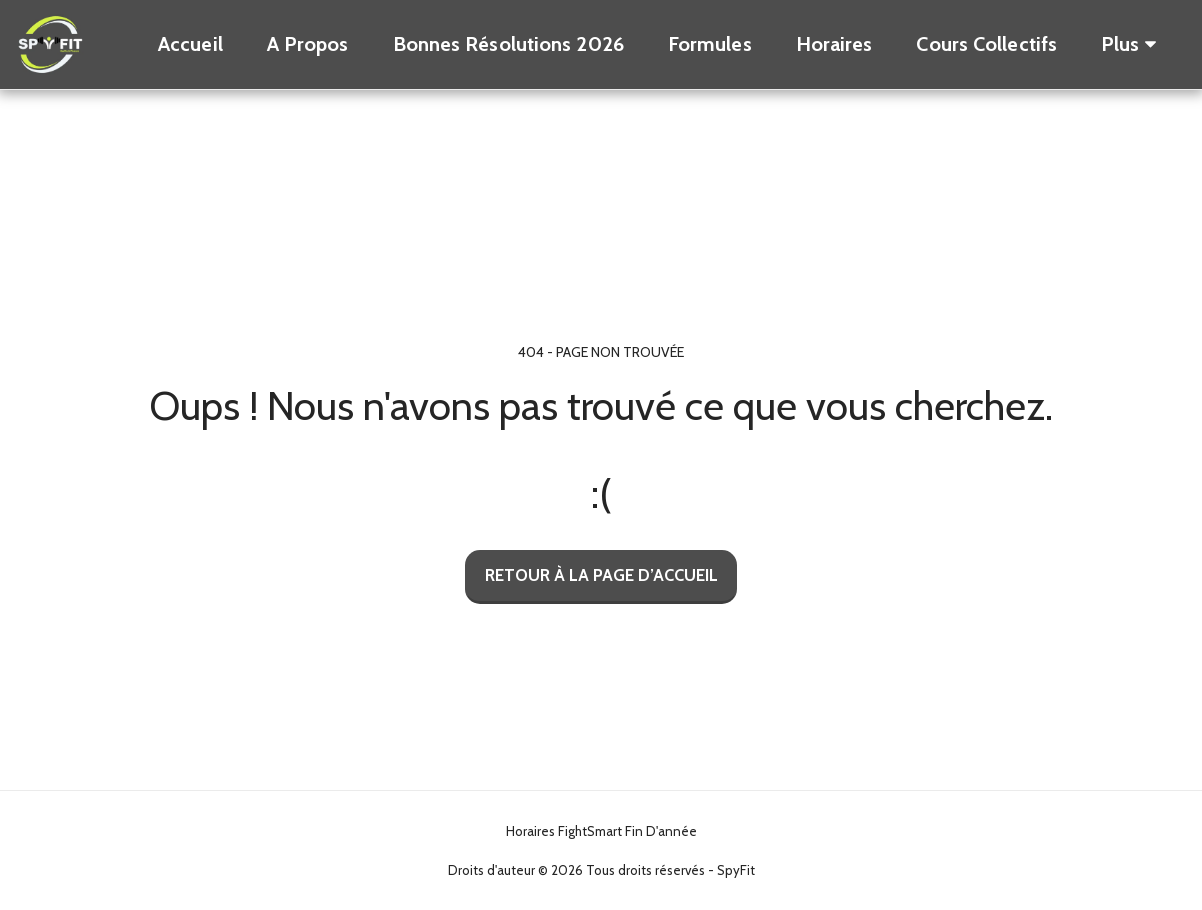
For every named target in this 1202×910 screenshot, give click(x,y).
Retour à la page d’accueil (601, 575)
